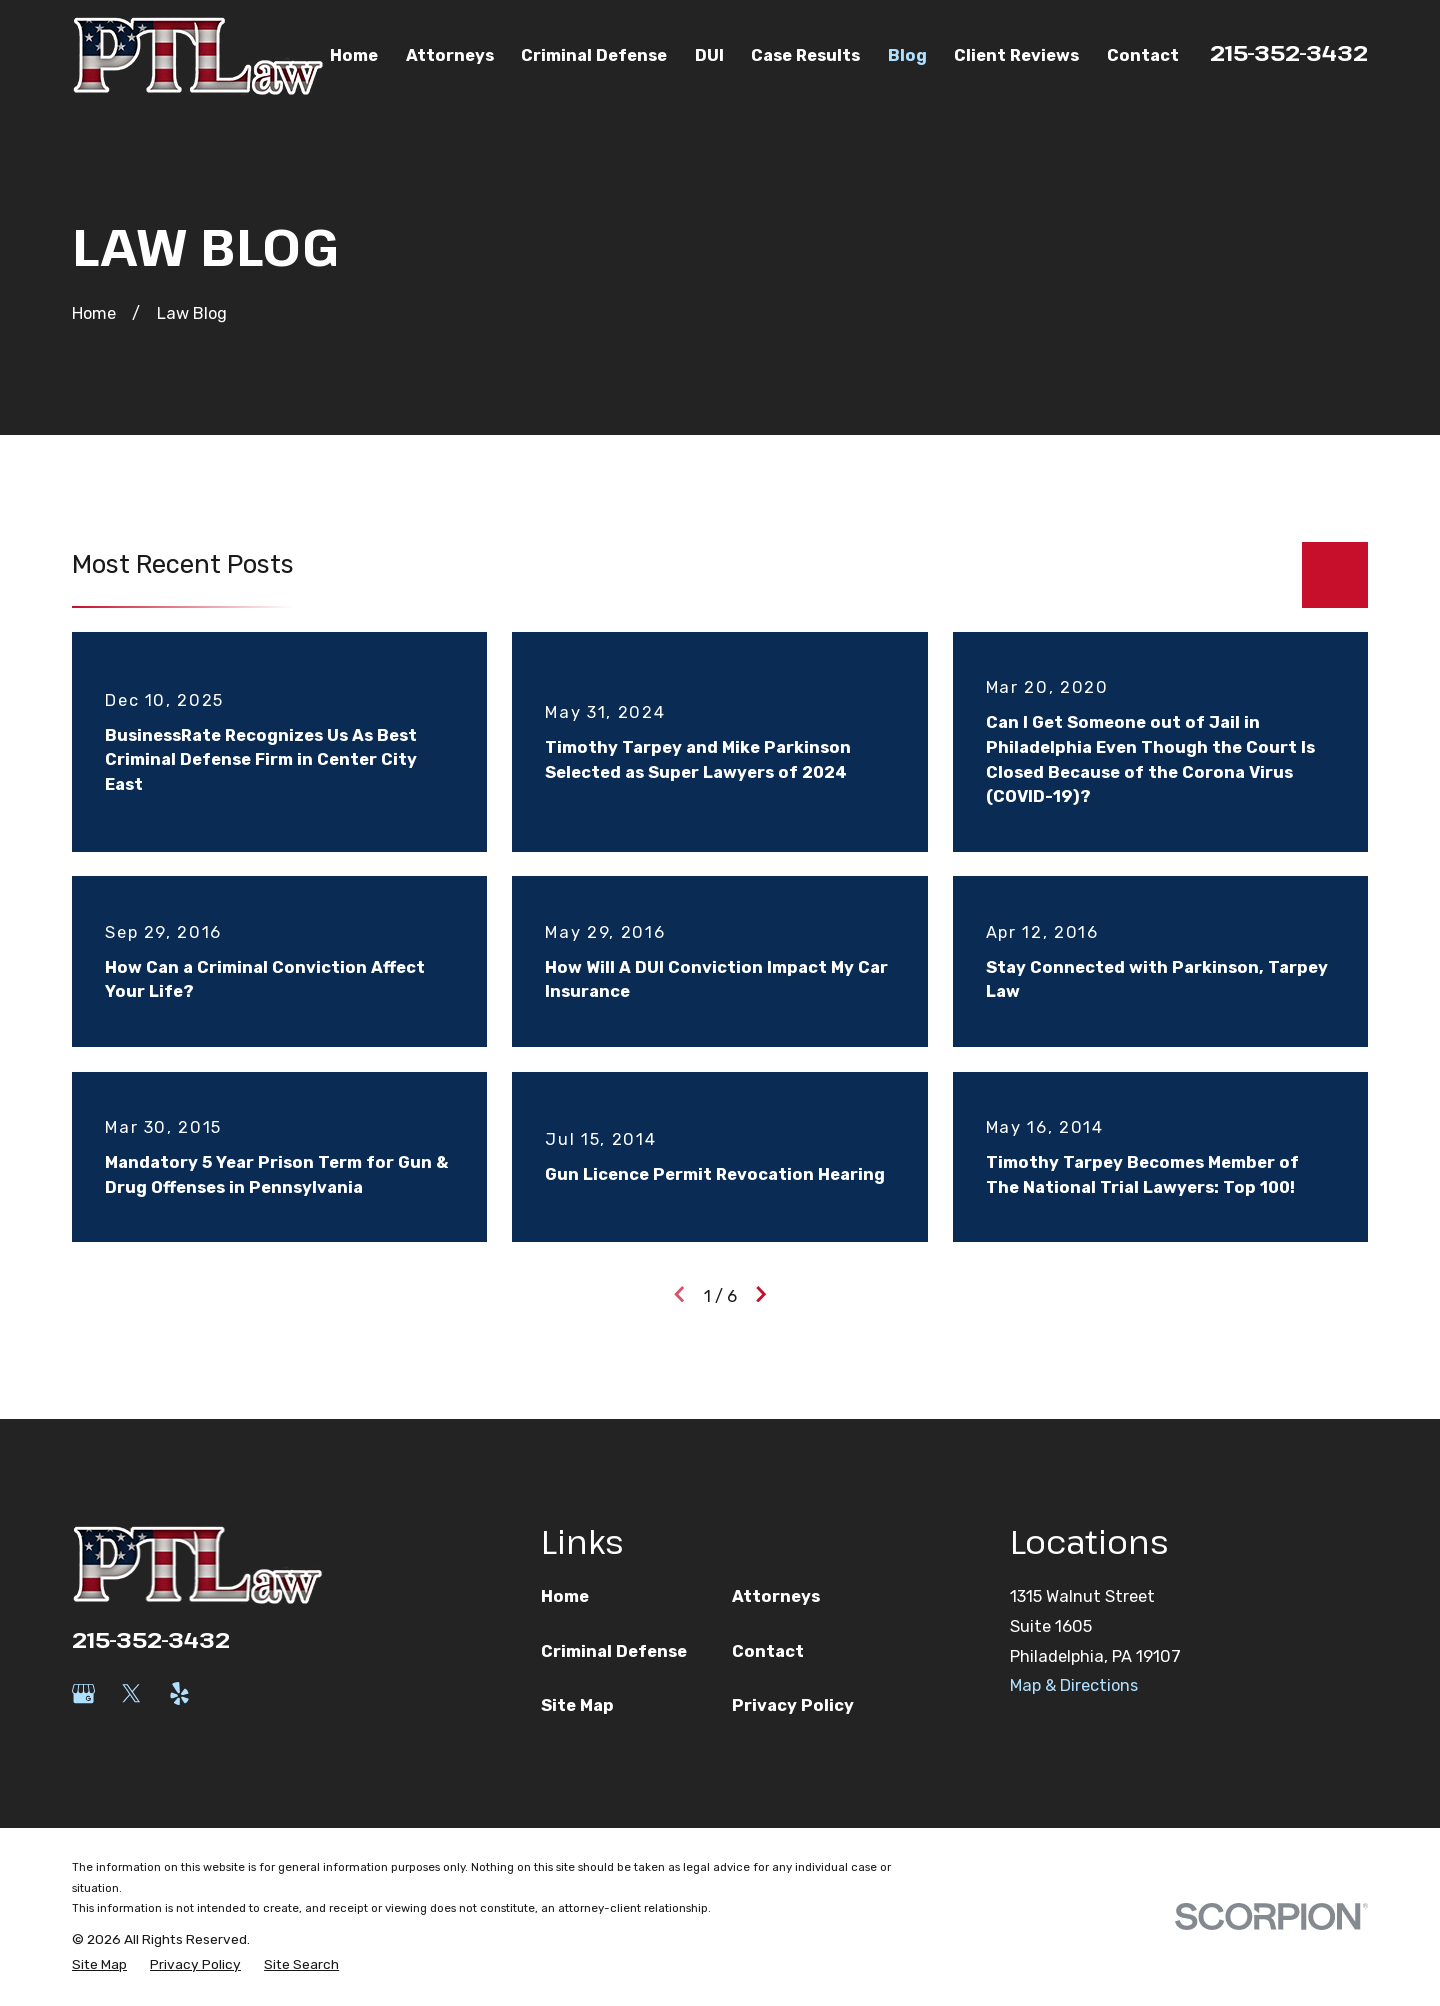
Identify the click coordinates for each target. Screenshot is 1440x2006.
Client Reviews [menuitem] (1016, 55)
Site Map (577, 1705)
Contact (768, 1651)
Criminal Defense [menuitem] (594, 55)
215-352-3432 (1289, 52)
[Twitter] (131, 1693)
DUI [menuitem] (709, 55)
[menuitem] (99, 1964)
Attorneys (776, 1596)
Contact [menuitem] (1143, 55)
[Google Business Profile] (83, 1693)
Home (565, 1596)
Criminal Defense (614, 1651)
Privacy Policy (793, 1705)
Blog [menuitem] (907, 55)
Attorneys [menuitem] (450, 55)
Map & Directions (1074, 1685)
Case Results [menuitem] (805, 55)
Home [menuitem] (354, 55)
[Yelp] (179, 1693)
